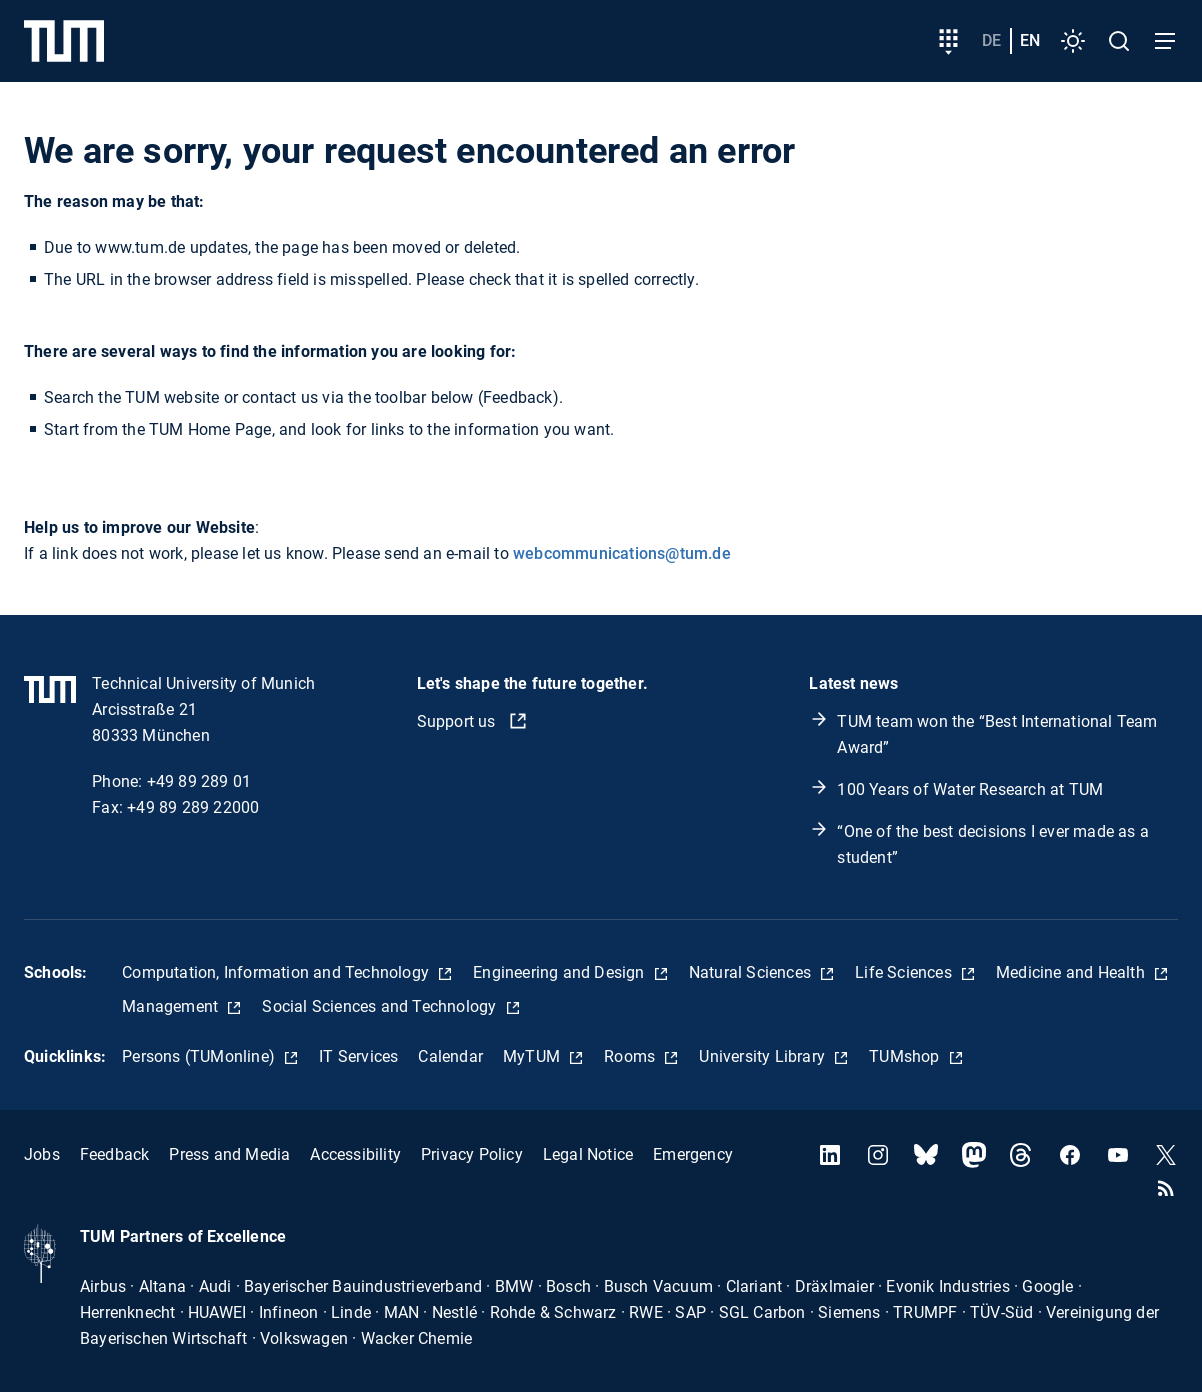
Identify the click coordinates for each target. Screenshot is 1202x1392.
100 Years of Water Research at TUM (970, 789)
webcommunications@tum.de (622, 553)
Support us (458, 721)
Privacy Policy (472, 1154)
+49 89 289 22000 (193, 807)
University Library (764, 1056)
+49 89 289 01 (199, 781)
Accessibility (355, 1154)
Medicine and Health (1072, 972)
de (991, 40)
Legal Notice (588, 1154)
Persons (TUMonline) (200, 1056)
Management (172, 1006)
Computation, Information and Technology (277, 972)
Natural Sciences (752, 972)
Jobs (42, 1154)
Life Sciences (905, 972)
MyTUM (533, 1056)
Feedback (115, 1154)
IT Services (358, 1056)
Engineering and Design (561, 972)
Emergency (693, 1154)
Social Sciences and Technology (381, 1006)
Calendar (450, 1056)
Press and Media (229, 1154)
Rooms (631, 1056)
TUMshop (906, 1056)
